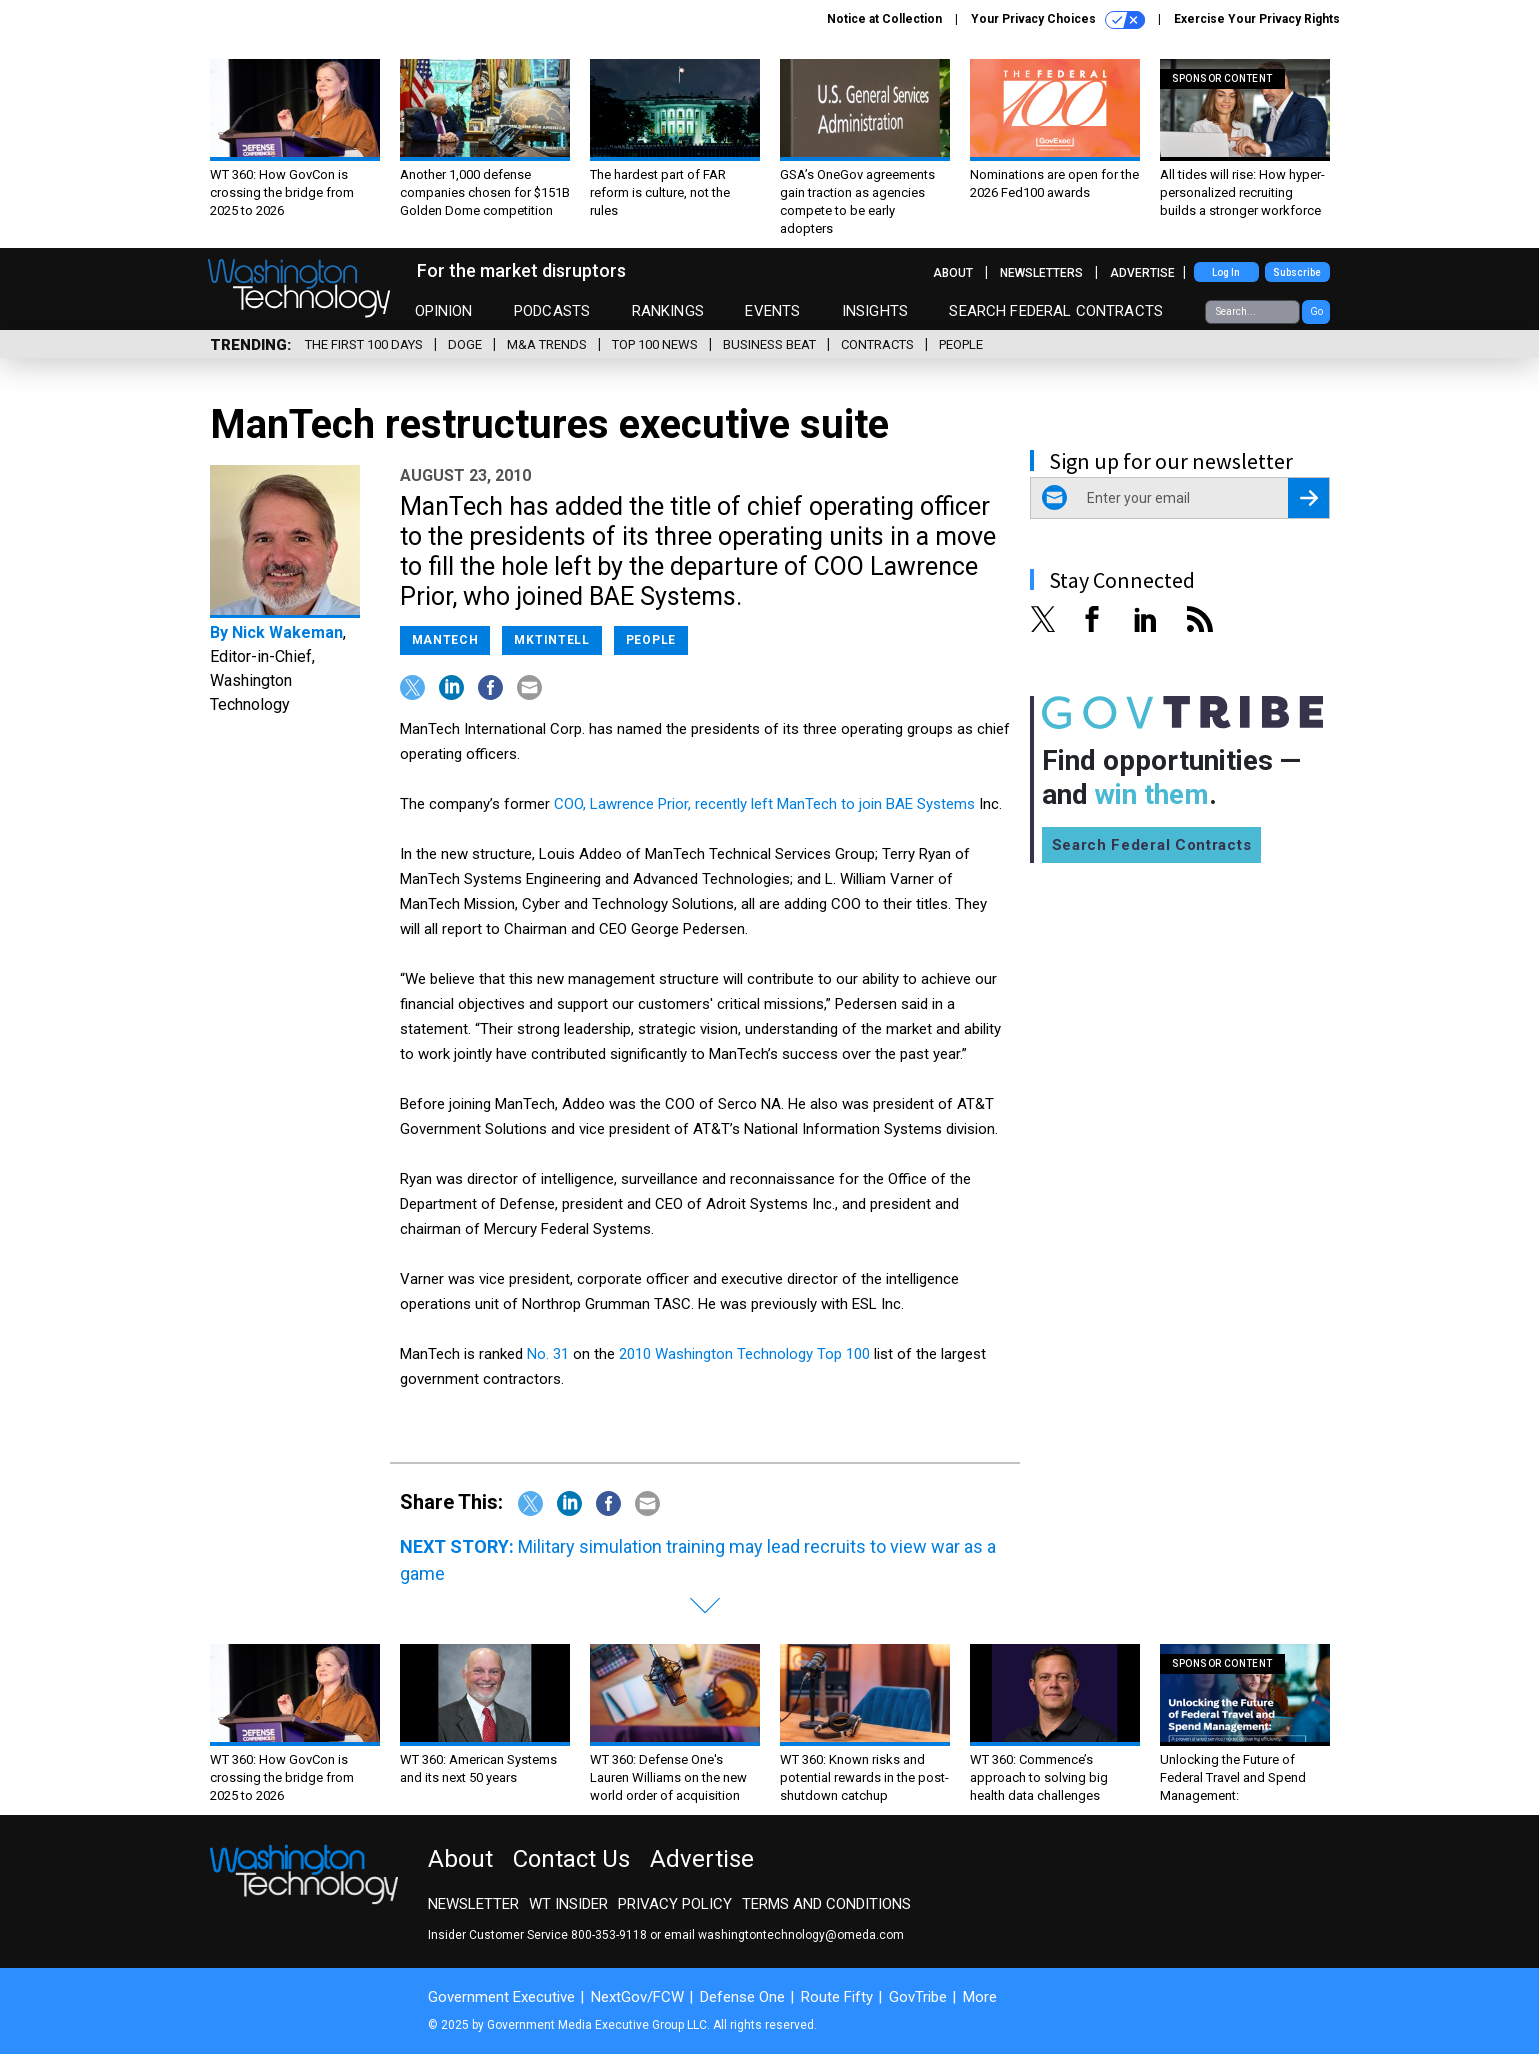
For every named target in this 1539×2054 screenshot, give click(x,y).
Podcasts (552, 311)
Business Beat (769, 344)
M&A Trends (547, 344)
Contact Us (571, 1859)
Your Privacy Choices (1058, 20)
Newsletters (1041, 273)
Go (1316, 311)
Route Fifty (837, 1997)
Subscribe (1297, 272)
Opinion (444, 311)
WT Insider (568, 1904)
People (961, 344)
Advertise (1142, 273)
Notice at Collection (884, 19)
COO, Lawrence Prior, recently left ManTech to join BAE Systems (764, 804)
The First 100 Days (364, 344)
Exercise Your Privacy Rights (1257, 19)
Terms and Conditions (826, 1904)
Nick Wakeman (287, 632)
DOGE (465, 344)
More (980, 1997)
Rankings (668, 311)
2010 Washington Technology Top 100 (744, 1354)
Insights (875, 311)
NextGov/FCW (637, 1997)
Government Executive (501, 1997)
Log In (1226, 272)
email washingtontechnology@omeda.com (784, 1935)
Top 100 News (655, 344)
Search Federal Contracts (1056, 311)
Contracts (877, 344)
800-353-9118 (609, 1935)
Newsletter (473, 1904)
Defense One (742, 1997)
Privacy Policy (675, 1904)
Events (772, 311)
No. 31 (548, 1354)
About (953, 273)
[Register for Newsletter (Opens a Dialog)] (1308, 498)
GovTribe (918, 1997)
